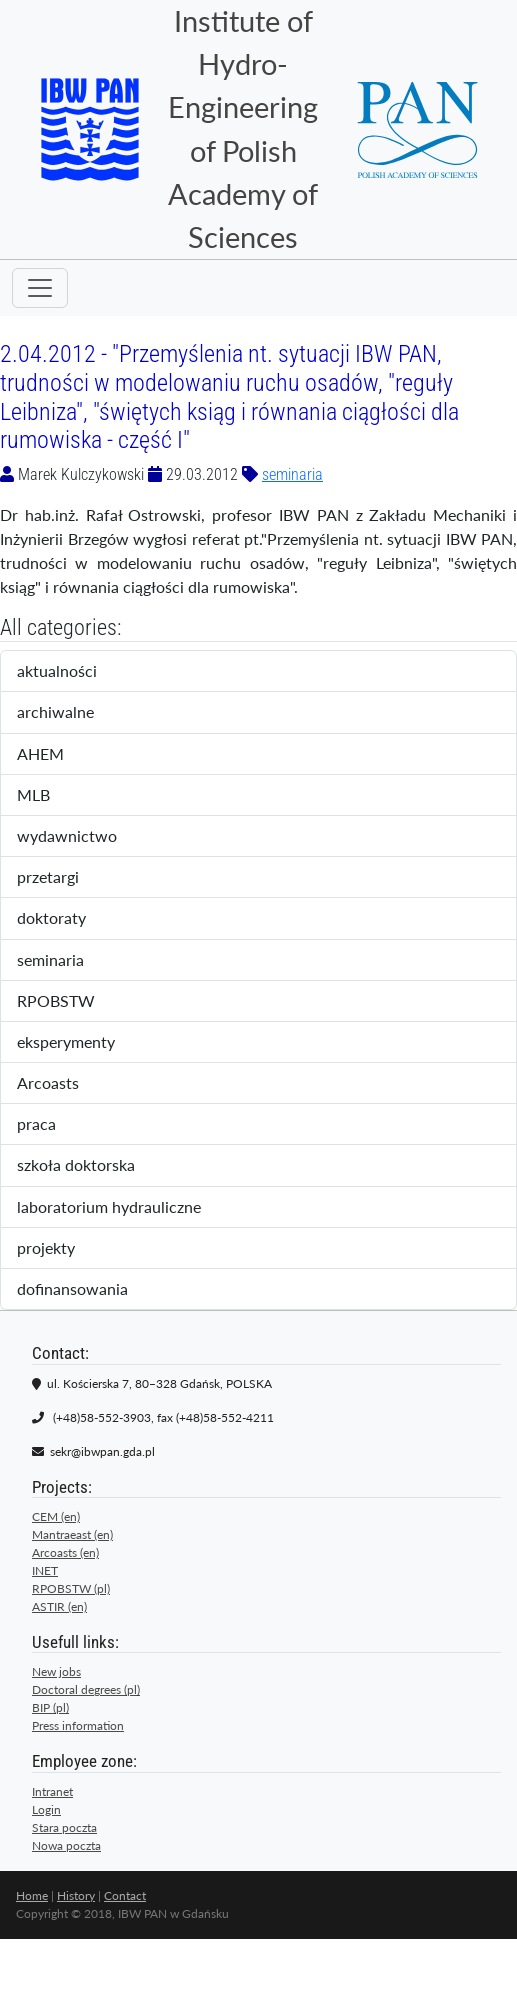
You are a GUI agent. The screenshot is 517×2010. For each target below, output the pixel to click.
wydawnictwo (80, 837)
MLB (50, 796)
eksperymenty (83, 1043)
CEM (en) (56, 1516)
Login (46, 1809)
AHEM (54, 755)
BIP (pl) (50, 1707)
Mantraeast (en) (72, 1534)
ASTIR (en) (59, 1606)
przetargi (65, 878)
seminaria (292, 474)
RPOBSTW (73, 1002)
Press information (78, 1725)
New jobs (56, 1671)
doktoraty (68, 919)
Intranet (52, 1791)
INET (45, 1570)
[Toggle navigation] (40, 288)
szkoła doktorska (89, 1166)
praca (53, 1125)
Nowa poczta (66, 1845)
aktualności (74, 672)
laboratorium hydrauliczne (122, 1208)
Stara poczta (64, 1827)
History (76, 1895)
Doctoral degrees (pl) (86, 1689)
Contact (125, 1895)
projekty (59, 1249)
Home (32, 1895)
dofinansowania (86, 1290)
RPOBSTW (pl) (71, 1588)
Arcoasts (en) (65, 1552)
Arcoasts (65, 1084)
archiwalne (76, 713)
